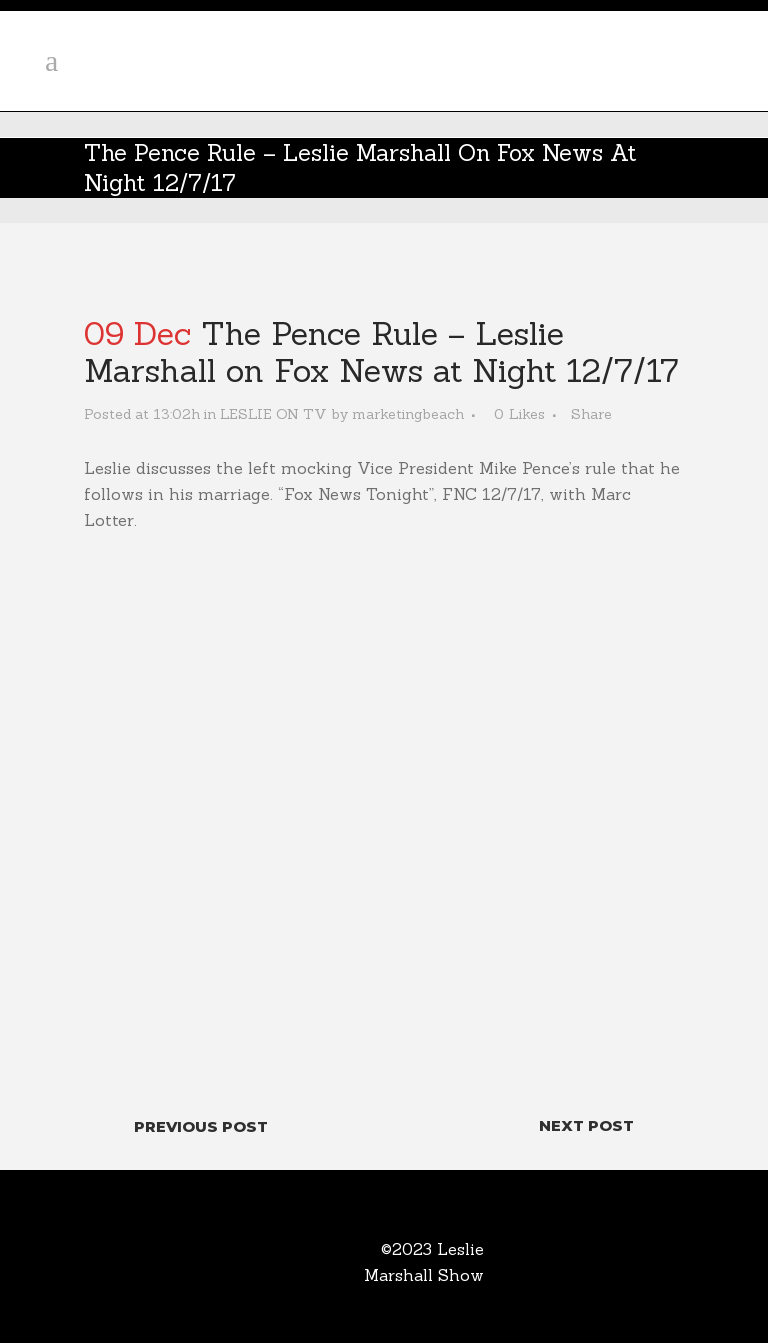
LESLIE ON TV (273, 414)
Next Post (586, 1125)
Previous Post (201, 1126)
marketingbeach (408, 414)
